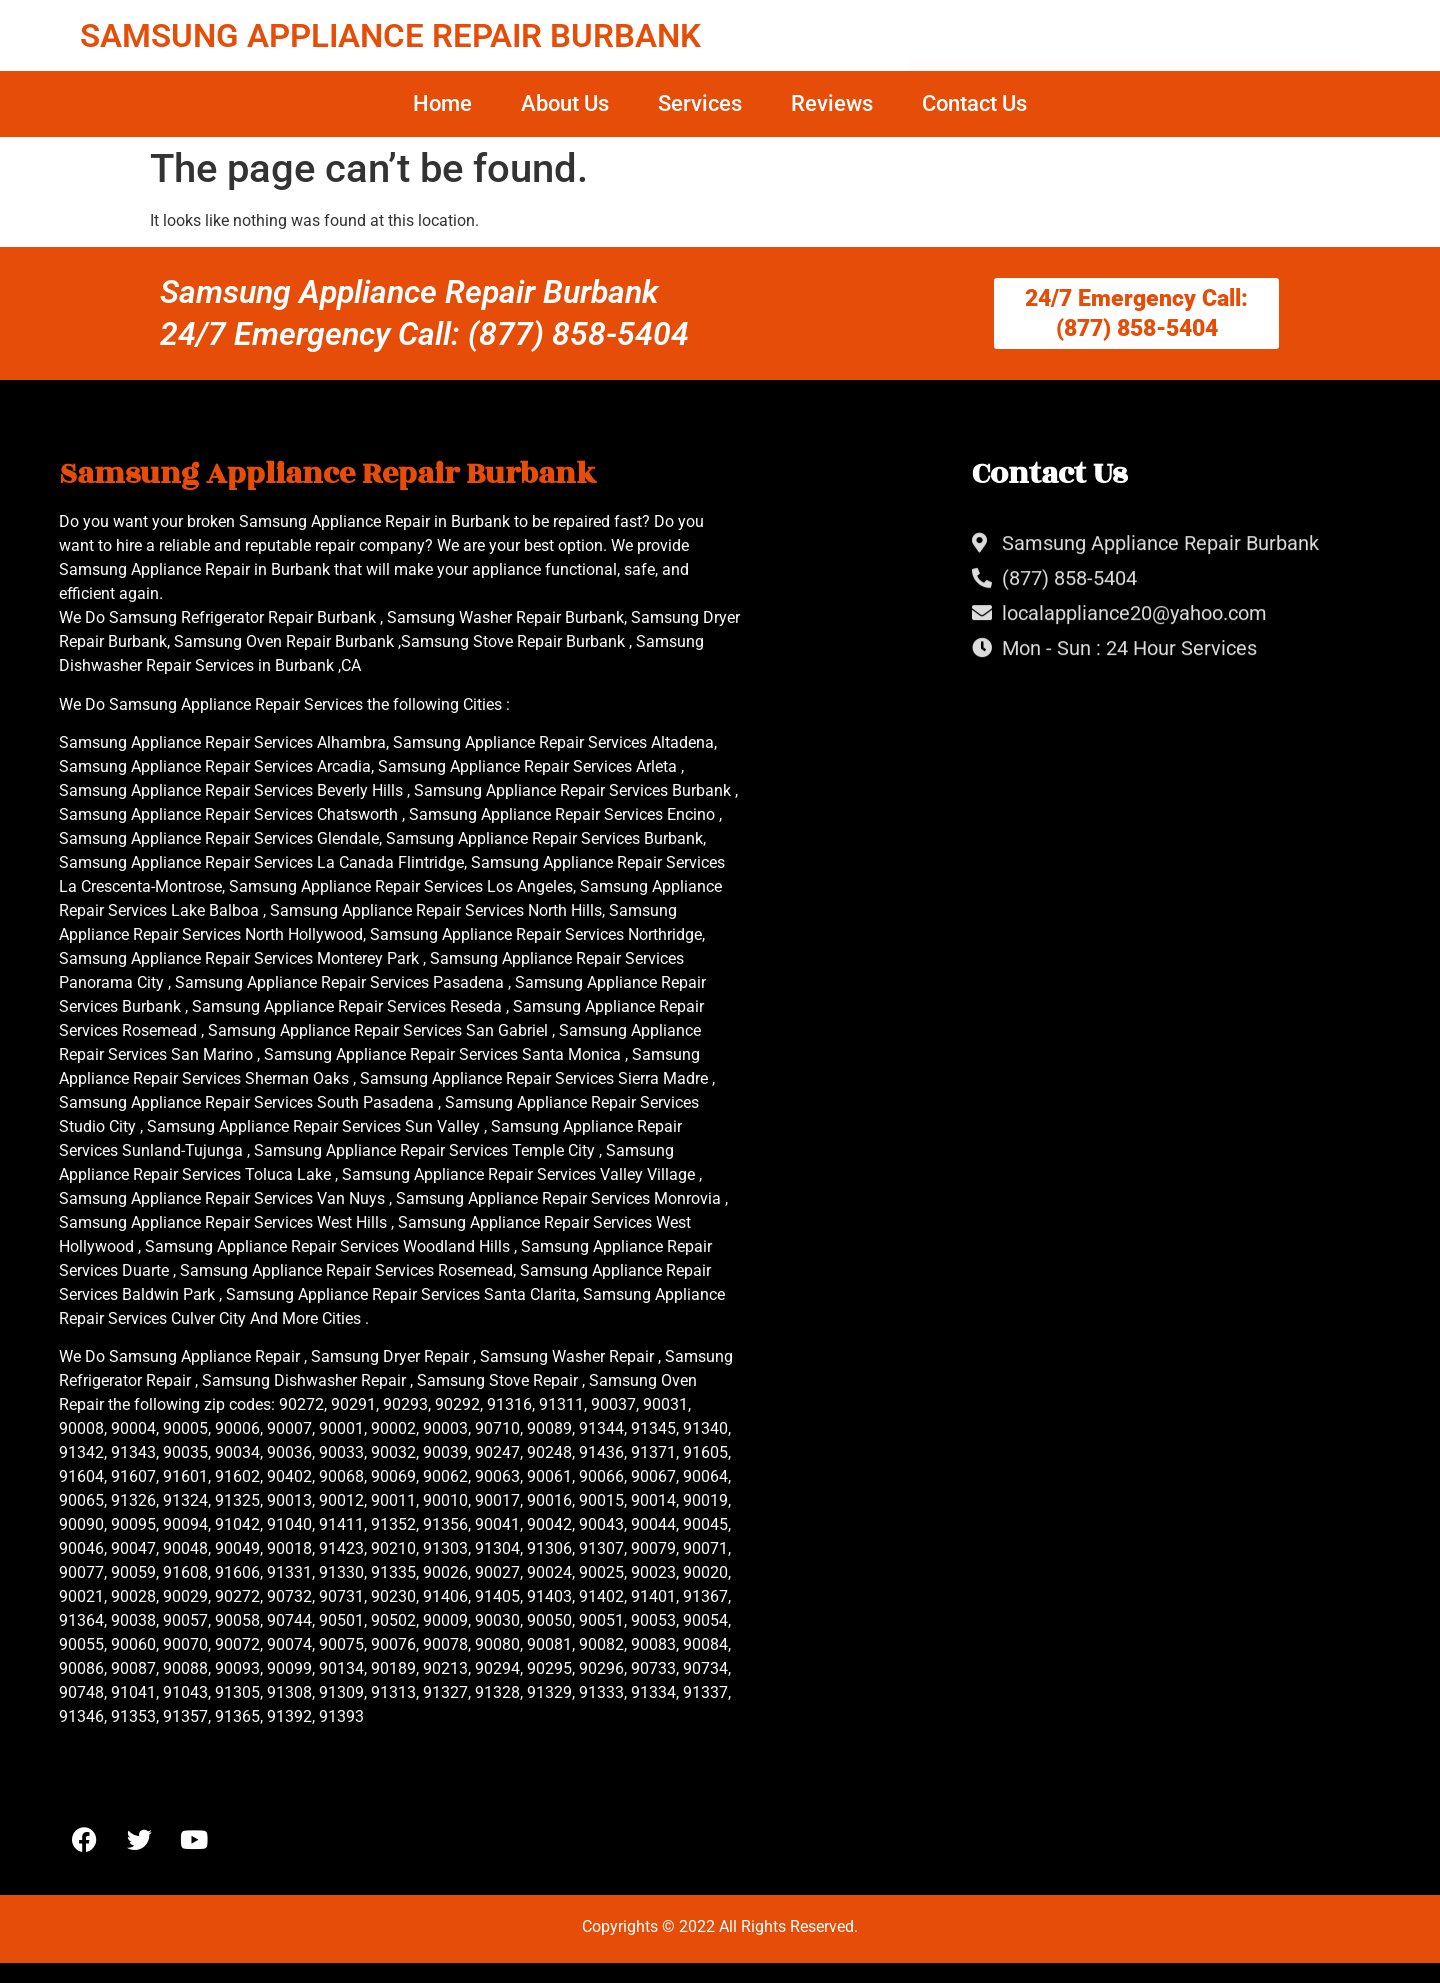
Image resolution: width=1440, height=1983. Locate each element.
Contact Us (974, 103)
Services (700, 103)
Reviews (832, 103)
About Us (565, 103)
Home (442, 103)
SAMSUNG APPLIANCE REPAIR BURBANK (390, 35)
